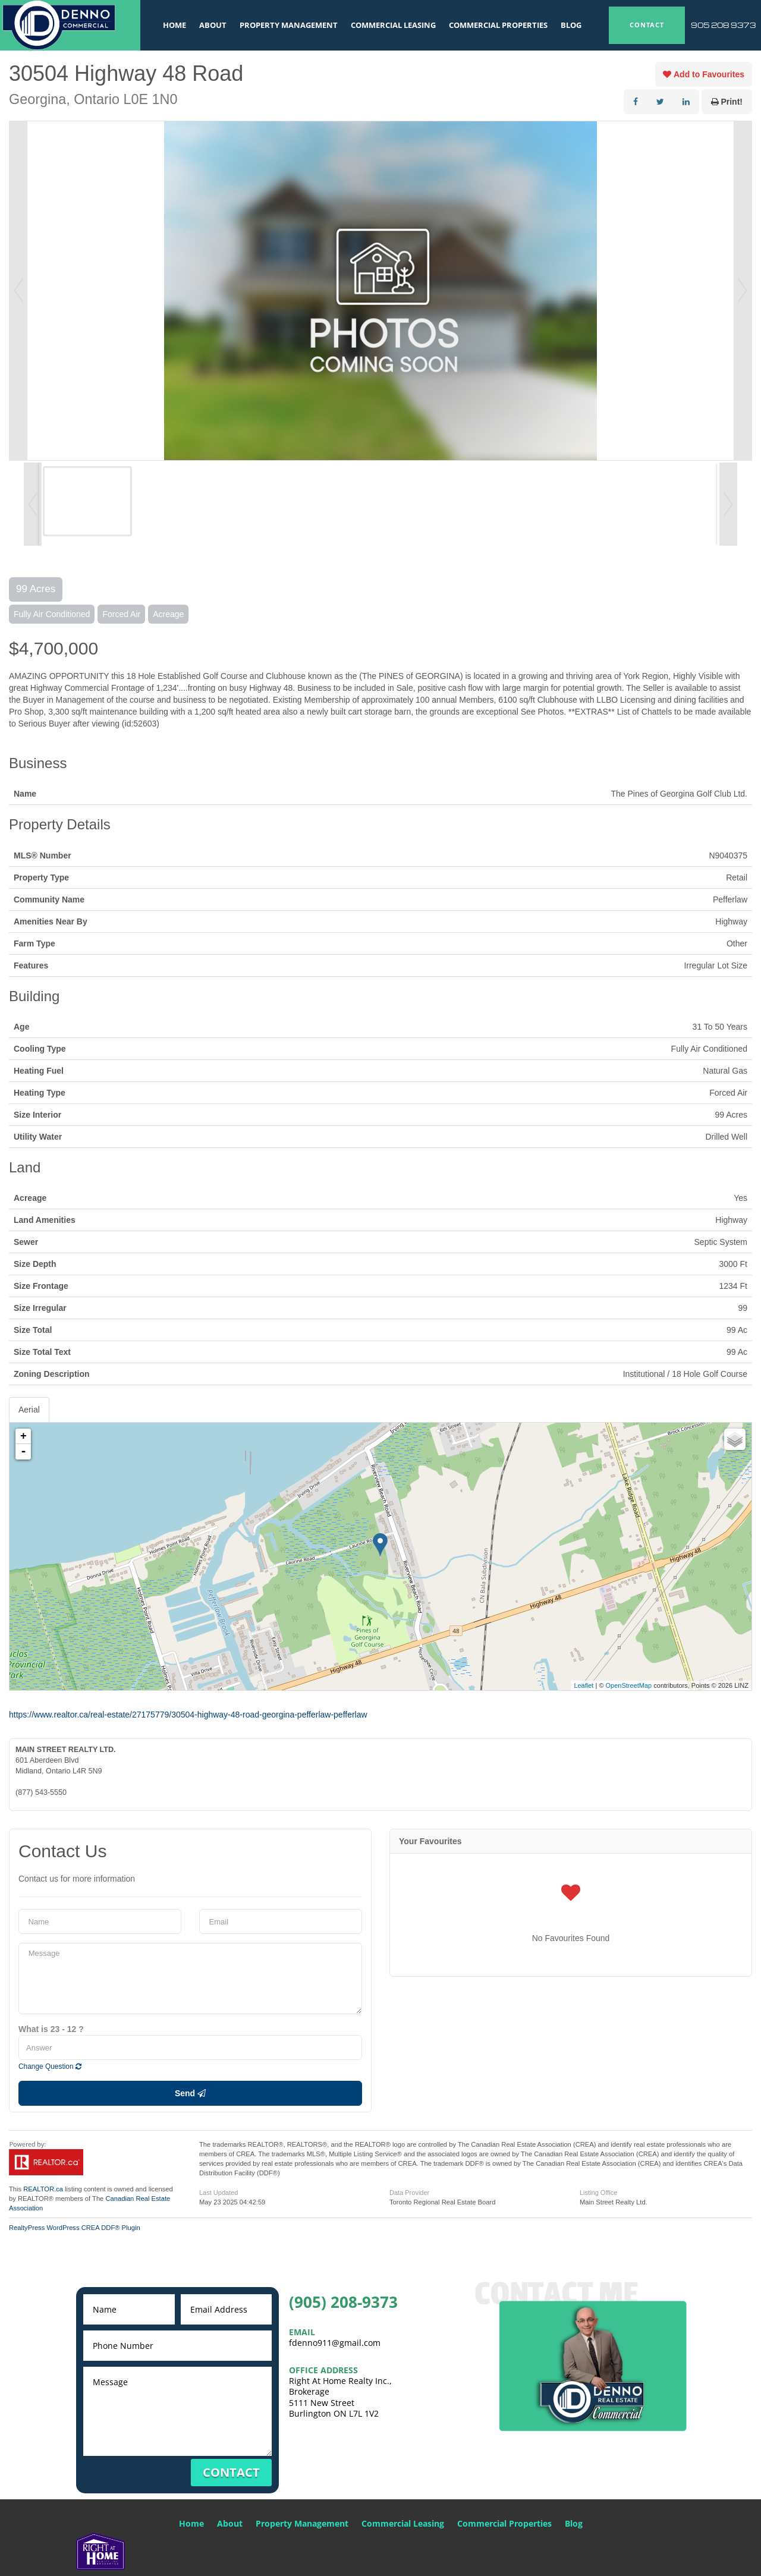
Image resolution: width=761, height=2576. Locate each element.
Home (174, 25)
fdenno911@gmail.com (334, 2342)
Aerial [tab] (29, 1409)
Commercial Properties (498, 25)
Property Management (289, 25)
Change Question (49, 2066)
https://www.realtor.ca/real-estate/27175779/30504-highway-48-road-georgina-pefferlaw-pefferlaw (188, 1714)
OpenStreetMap (629, 1685)
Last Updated (218, 2192)
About (213, 25)
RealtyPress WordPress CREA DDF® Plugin (74, 2227)
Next (742, 290)
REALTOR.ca (43, 2189)
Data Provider (409, 2192)
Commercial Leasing (393, 25)
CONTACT (647, 24)
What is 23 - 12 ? (51, 2029)
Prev (18, 290)
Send (190, 2093)
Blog (571, 25)
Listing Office (598, 2192)
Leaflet (583, 1685)
